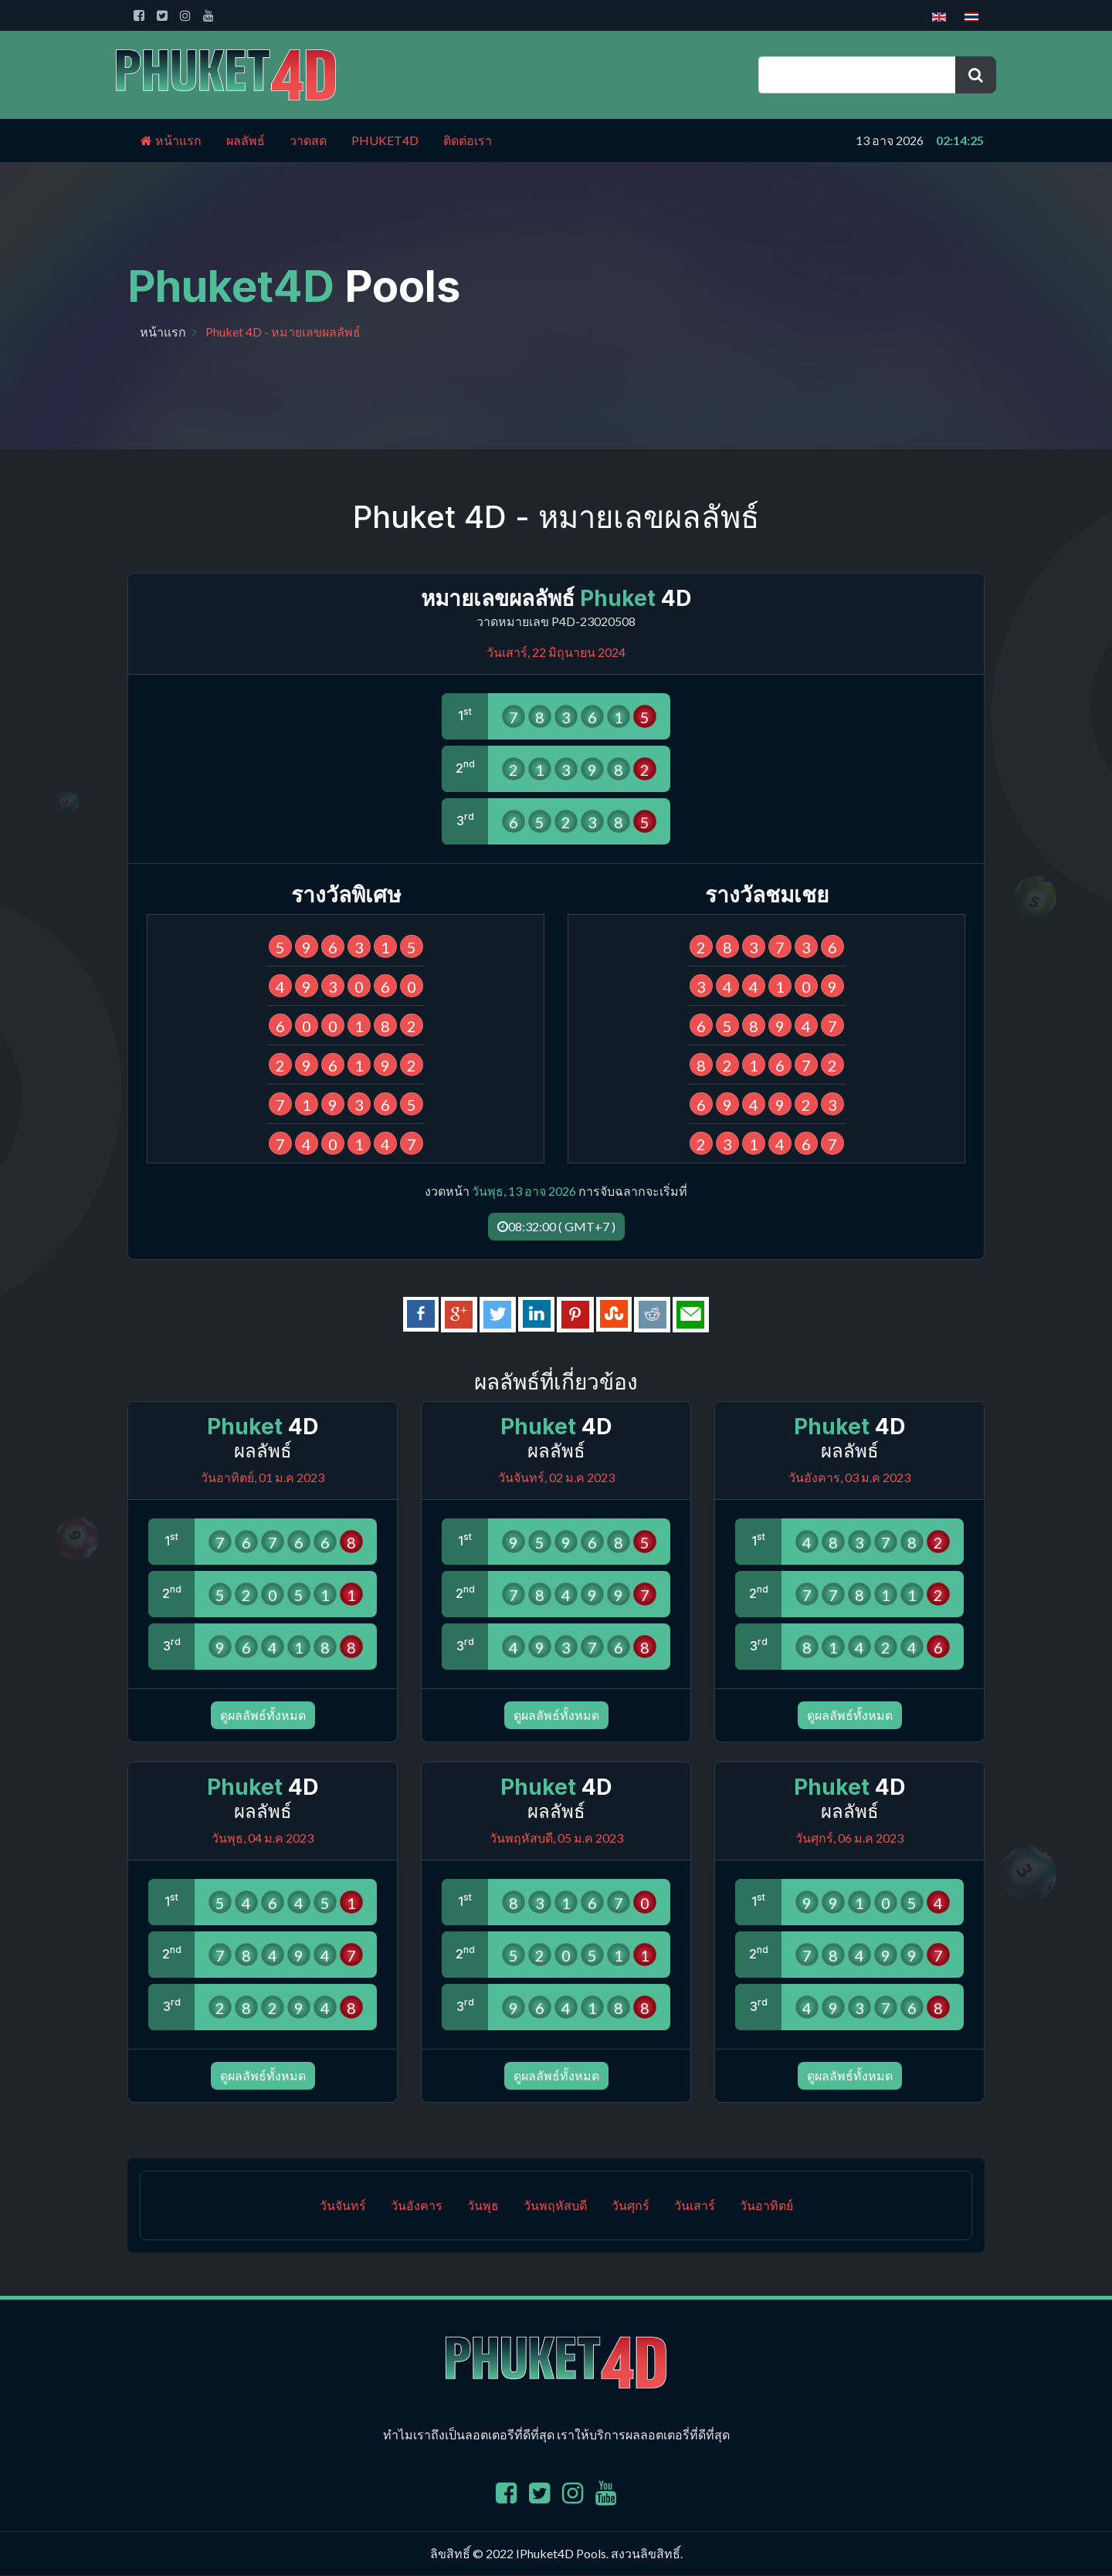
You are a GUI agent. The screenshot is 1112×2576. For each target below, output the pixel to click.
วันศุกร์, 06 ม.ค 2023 (849, 1838)
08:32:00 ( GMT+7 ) (556, 1226)
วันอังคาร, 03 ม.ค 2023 (849, 1478)
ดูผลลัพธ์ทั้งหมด (263, 1715)
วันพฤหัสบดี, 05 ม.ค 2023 (556, 1838)
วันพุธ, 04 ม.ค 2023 (263, 1838)
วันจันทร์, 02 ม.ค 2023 (556, 1478)
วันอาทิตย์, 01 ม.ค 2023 (262, 1478)
